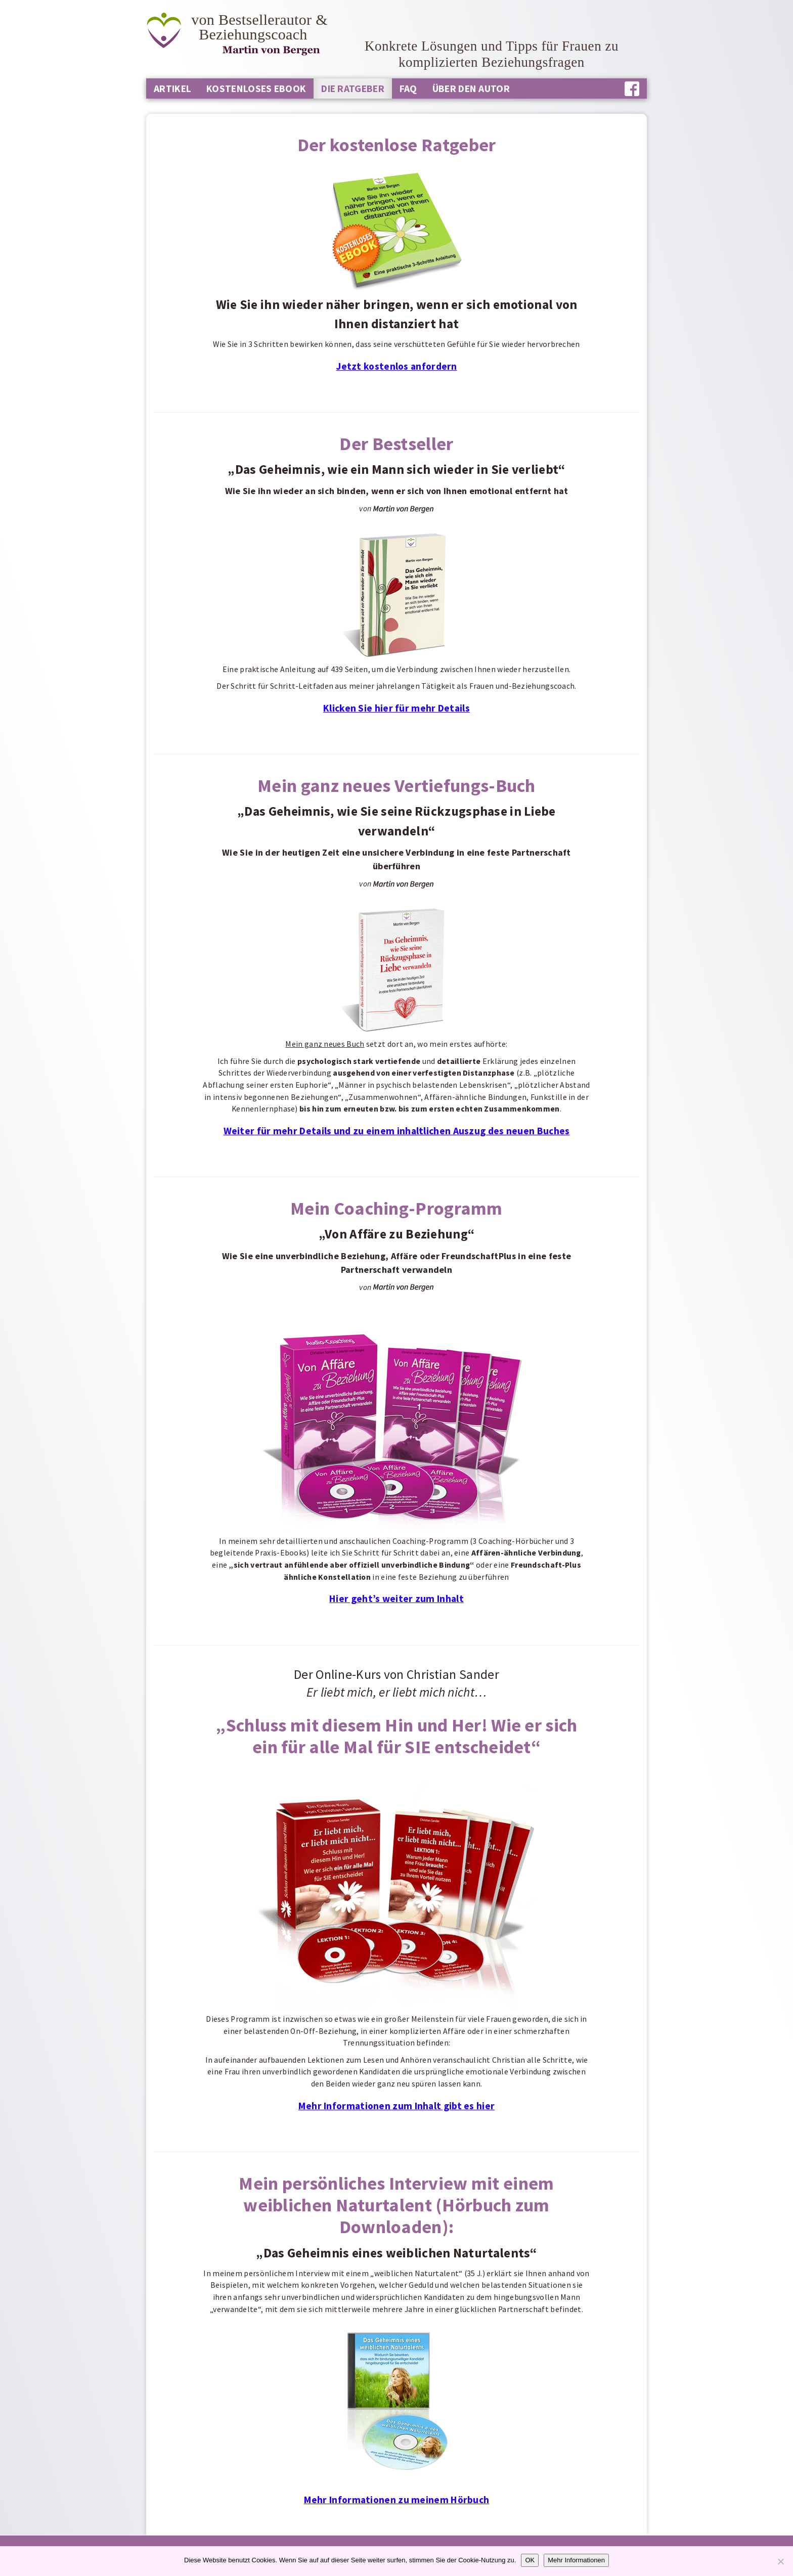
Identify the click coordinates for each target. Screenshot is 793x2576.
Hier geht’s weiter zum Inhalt (396, 1598)
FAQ (408, 88)
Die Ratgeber (352, 88)
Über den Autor (471, 88)
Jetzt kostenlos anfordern (396, 366)
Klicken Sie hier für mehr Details (396, 708)
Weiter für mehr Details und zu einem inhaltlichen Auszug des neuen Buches (397, 1131)
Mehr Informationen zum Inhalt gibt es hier (396, 2106)
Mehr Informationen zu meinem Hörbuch (397, 2500)
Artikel (172, 88)
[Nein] (780, 2561)
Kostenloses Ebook (256, 88)
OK (530, 2560)
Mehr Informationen (576, 2560)
